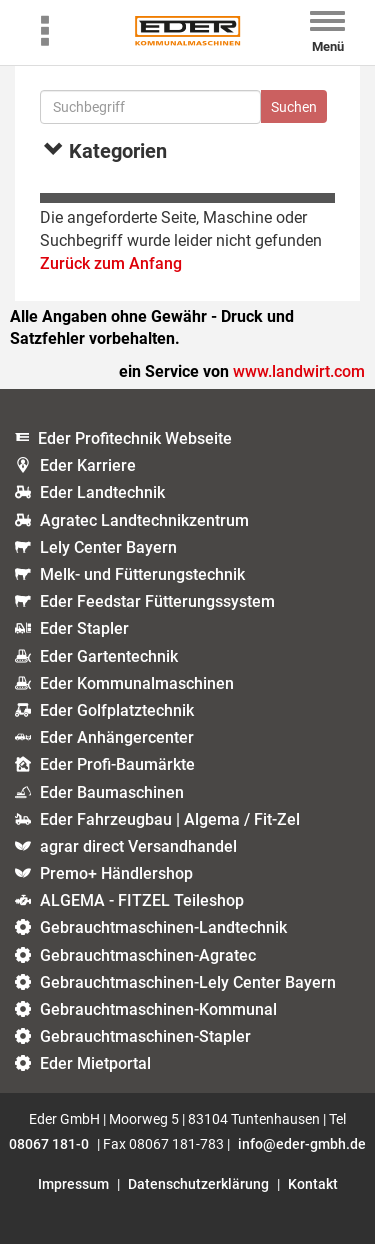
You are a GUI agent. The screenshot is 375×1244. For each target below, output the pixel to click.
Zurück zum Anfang (111, 263)
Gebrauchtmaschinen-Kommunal (158, 1009)
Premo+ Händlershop (116, 873)
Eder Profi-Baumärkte (117, 764)
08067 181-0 (49, 1144)
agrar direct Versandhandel (138, 846)
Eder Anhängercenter (117, 737)
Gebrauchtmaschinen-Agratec (148, 955)
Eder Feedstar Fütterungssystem (157, 601)
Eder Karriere (88, 465)
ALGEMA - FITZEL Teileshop (142, 900)
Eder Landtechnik (102, 492)
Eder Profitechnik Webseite (135, 438)
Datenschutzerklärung (198, 1184)
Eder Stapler (84, 628)
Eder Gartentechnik (109, 656)
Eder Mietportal (95, 1063)
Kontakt (313, 1184)
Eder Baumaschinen (112, 792)
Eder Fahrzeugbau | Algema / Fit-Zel (170, 819)
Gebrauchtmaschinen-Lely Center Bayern (188, 982)
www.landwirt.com (299, 371)
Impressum (73, 1184)
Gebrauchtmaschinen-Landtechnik (163, 927)
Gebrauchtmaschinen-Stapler (145, 1036)
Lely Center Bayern (108, 547)
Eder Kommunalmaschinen (137, 683)
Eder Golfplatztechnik (117, 710)
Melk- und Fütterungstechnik (142, 574)
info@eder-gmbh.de (302, 1144)
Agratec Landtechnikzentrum (144, 520)
